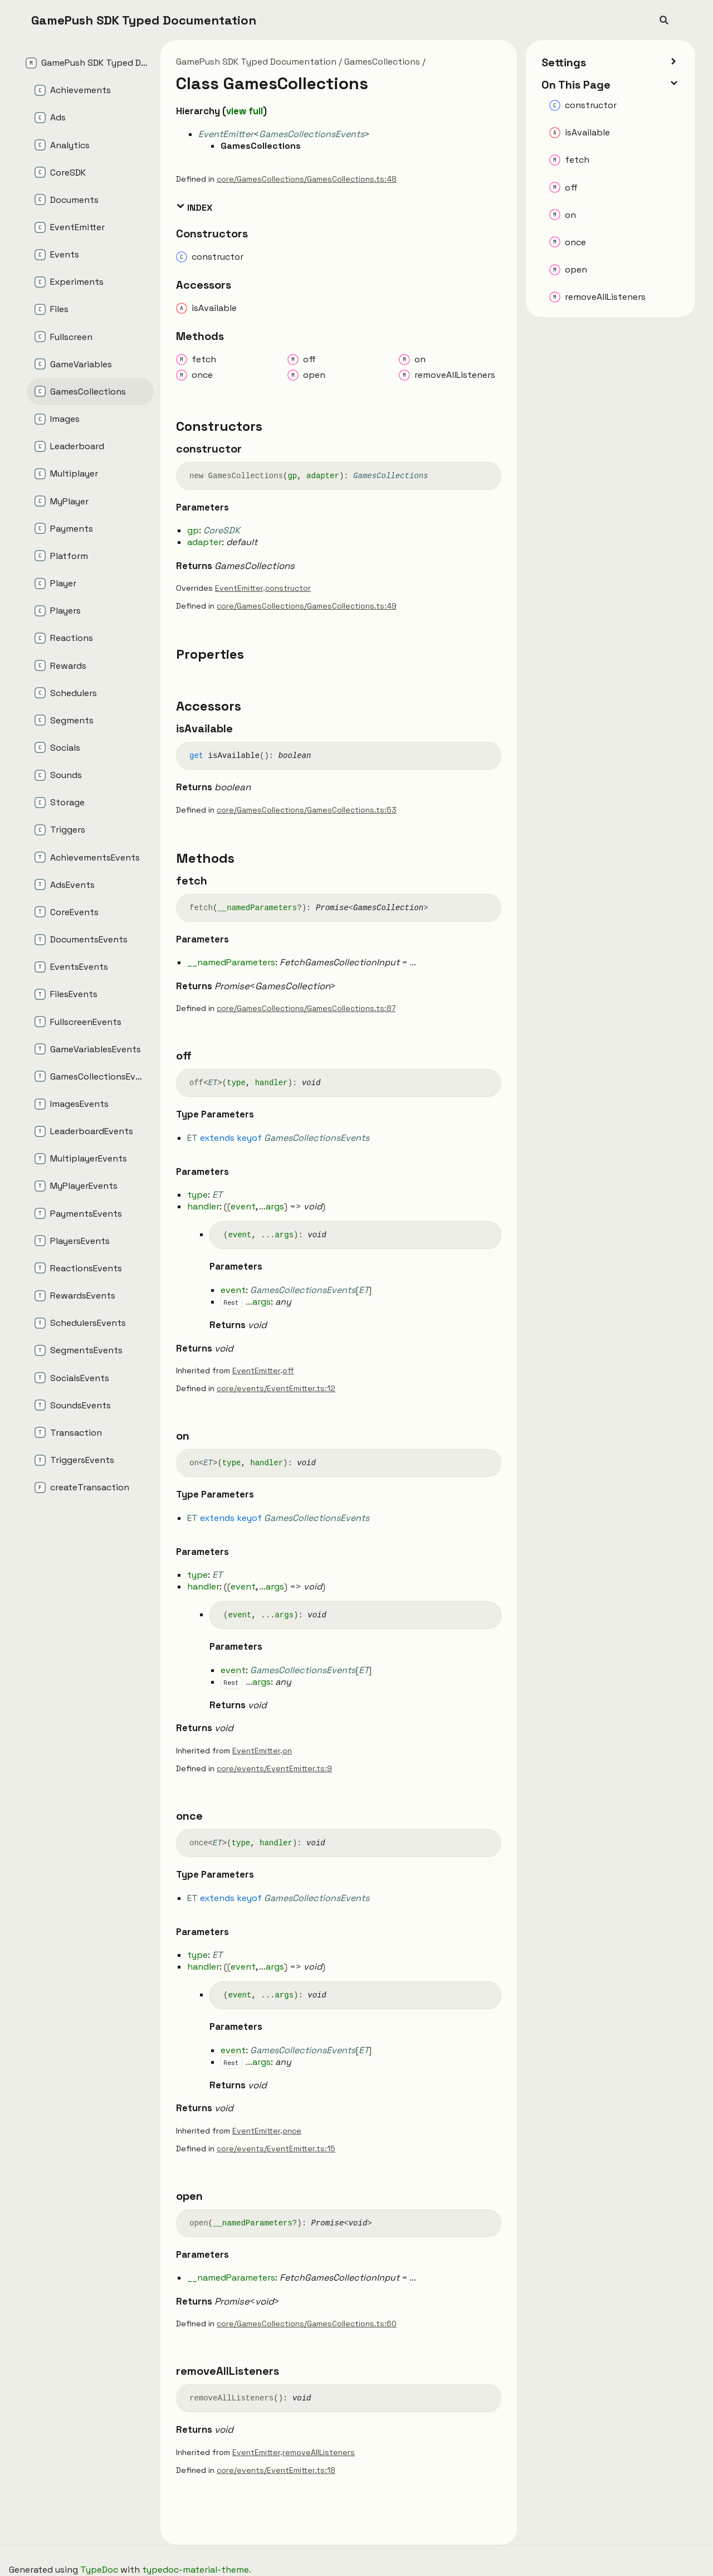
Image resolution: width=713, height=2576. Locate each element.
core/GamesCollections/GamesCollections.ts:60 (307, 2324)
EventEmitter (225, 134)
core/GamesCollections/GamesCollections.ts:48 (307, 179)
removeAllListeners (318, 2452)
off (288, 1370)
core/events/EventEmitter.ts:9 (274, 1768)
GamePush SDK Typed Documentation (143, 20)
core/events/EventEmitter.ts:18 (276, 2470)
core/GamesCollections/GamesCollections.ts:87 (306, 1008)
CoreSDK (221, 530)
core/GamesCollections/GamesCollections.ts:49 (307, 606)
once (291, 2131)
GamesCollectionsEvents (311, 134)
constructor (288, 588)
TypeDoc (99, 2569)
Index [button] (194, 207)
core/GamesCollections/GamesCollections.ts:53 (307, 810)
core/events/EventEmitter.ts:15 (276, 2149)
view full (244, 111)
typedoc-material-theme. (196, 2569)
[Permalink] (251, 448)
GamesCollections (382, 61)
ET (213, 1082)
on (287, 1751)
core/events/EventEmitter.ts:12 (276, 1388)
